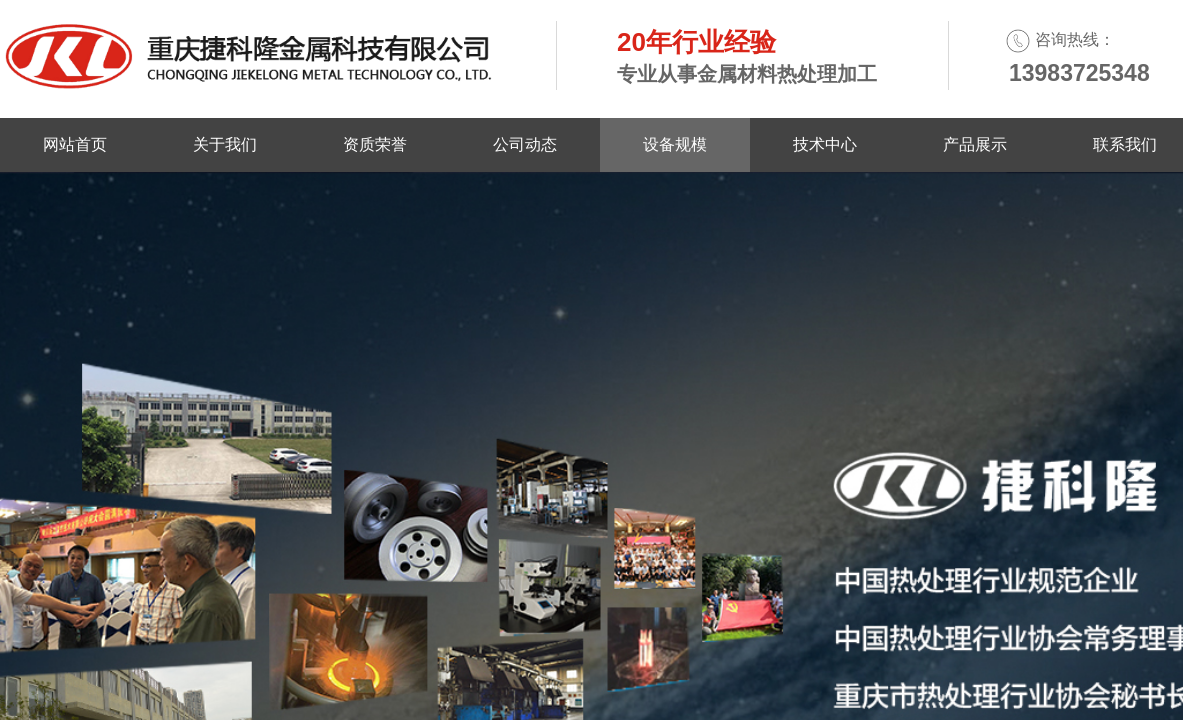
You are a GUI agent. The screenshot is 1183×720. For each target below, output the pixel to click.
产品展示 (975, 144)
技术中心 (825, 144)
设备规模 (675, 144)
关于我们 (225, 144)
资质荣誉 (375, 144)
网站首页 (75, 144)
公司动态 (525, 144)
